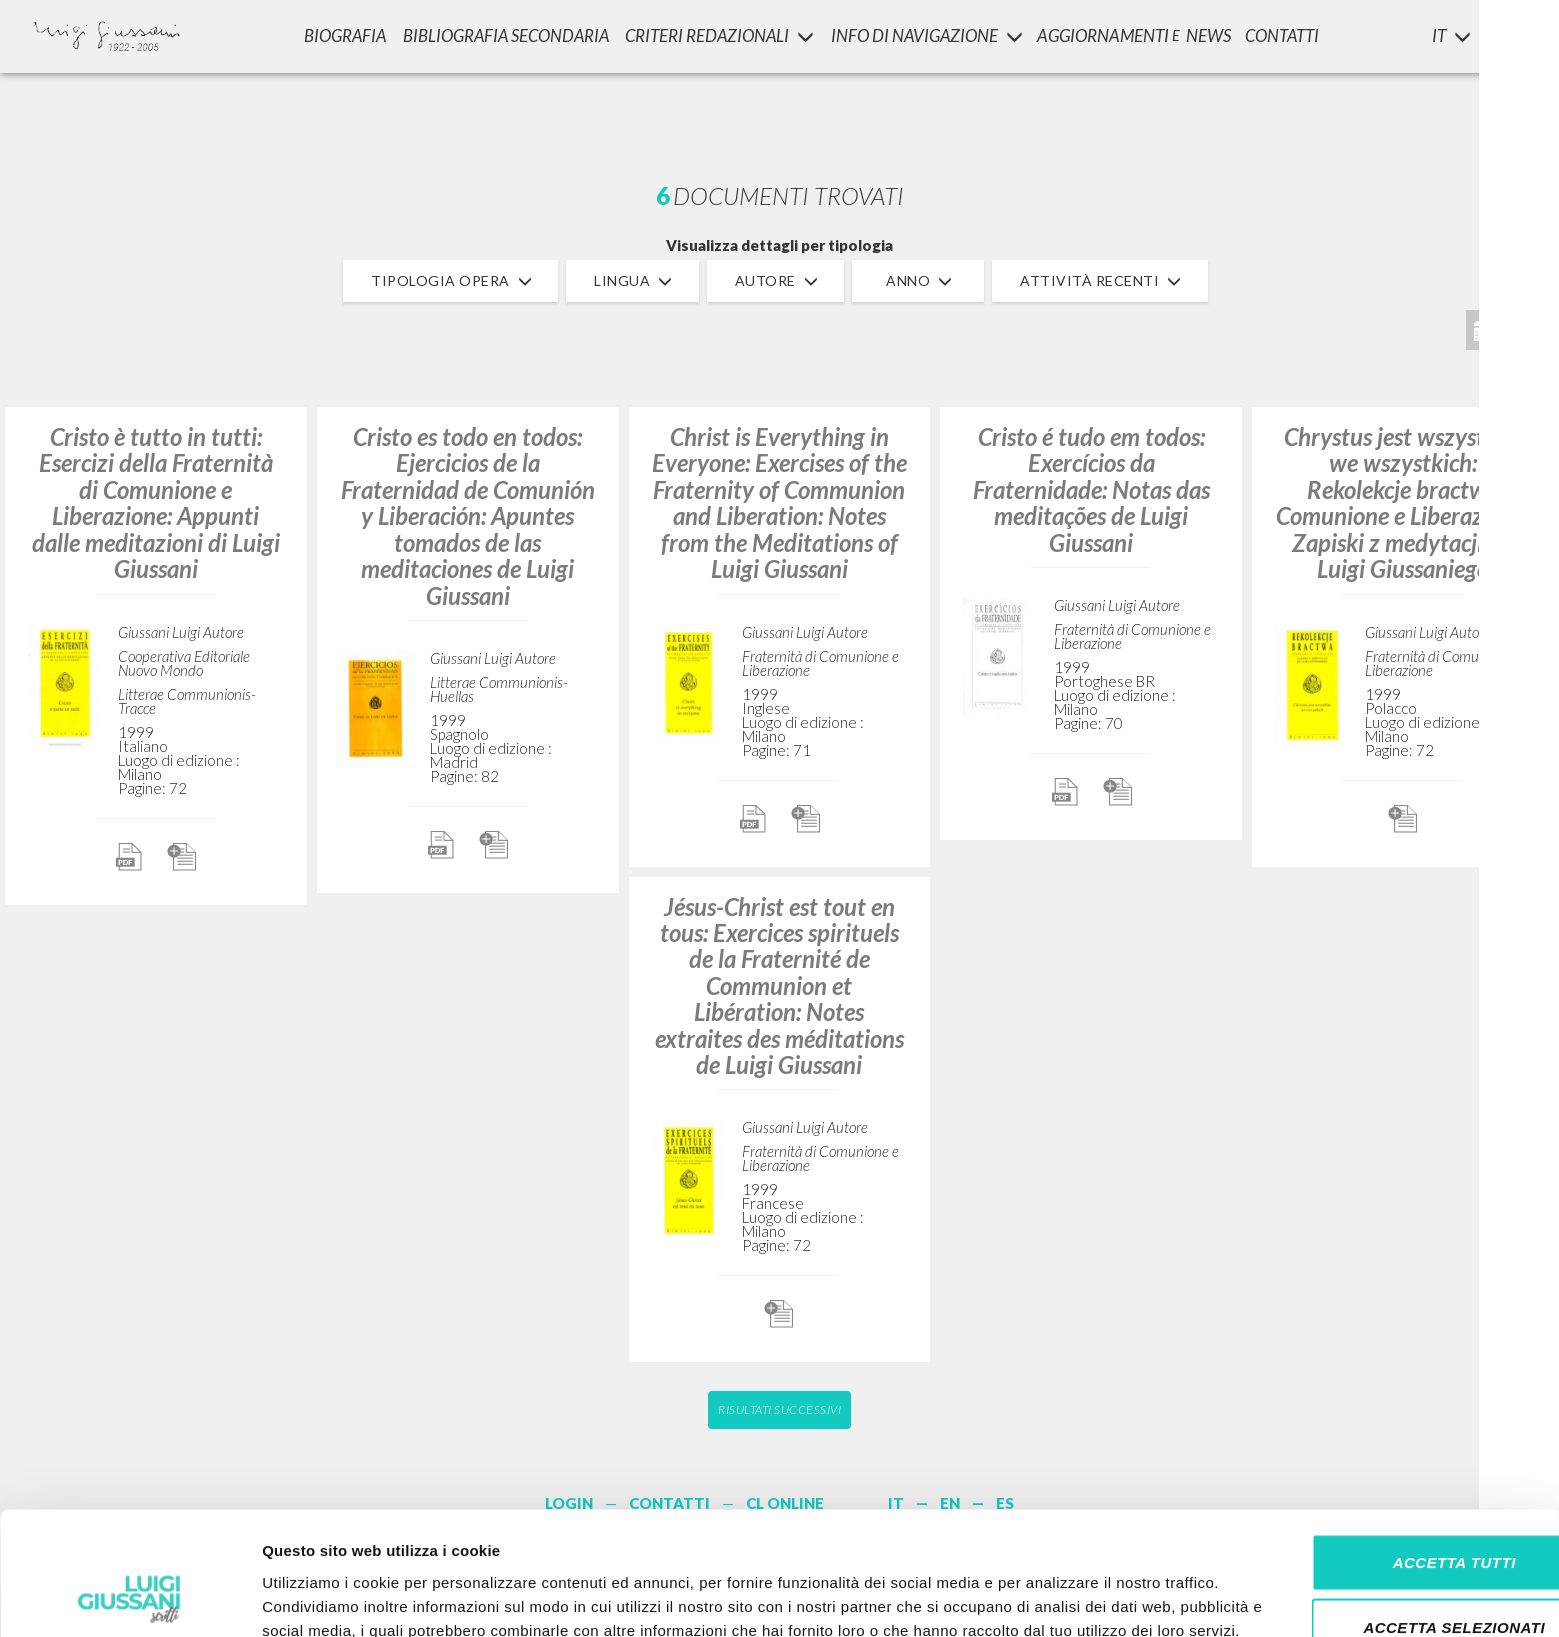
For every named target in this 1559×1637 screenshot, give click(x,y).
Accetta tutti (1391, 1440)
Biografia (340, 35)
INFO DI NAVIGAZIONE (928, 35)
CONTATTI (1288, 35)
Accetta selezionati (1392, 1506)
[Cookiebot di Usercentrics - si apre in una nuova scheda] (129, 1598)
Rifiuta (1392, 1571)
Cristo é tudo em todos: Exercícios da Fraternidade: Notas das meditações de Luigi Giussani (1091, 489)
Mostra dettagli (1052, 1597)
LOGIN (1511, 35)
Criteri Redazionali (719, 35)
